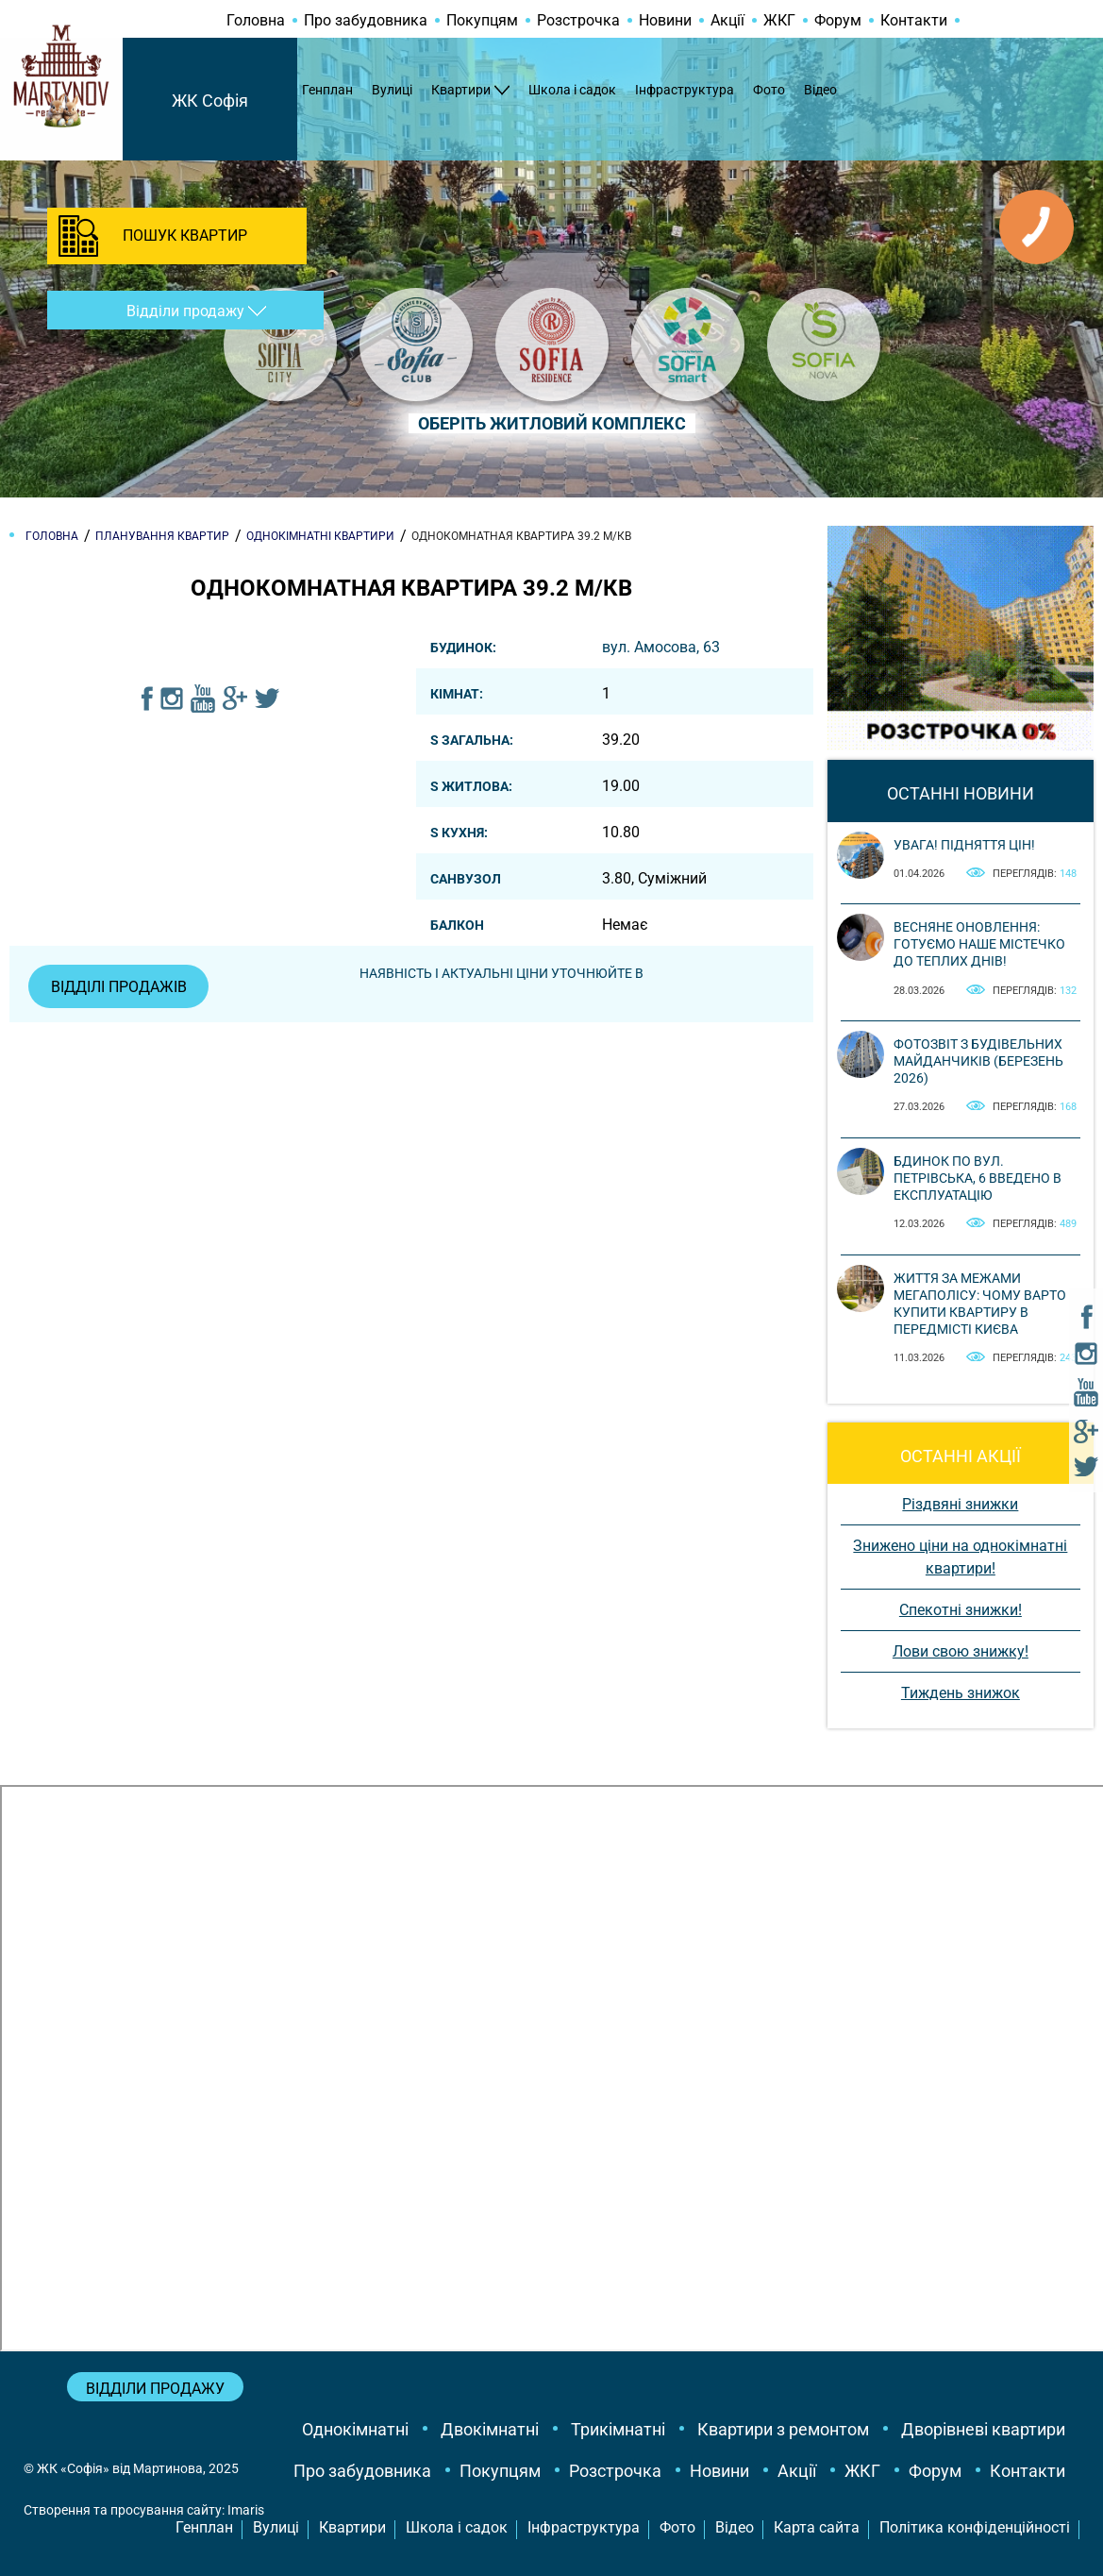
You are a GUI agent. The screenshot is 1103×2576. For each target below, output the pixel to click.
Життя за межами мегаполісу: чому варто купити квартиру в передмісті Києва (980, 1304)
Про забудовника (365, 20)
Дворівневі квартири (983, 2429)
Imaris (245, 2509)
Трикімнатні (618, 2429)
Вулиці (392, 89)
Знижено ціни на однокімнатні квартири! (960, 1557)
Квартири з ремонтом (783, 2429)
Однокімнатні (355, 2429)
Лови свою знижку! (960, 1651)
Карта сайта (817, 2527)
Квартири (461, 89)
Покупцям (482, 20)
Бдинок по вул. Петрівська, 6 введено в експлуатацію (977, 1178)
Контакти (913, 20)
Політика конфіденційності (974, 2527)
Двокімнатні (490, 2429)
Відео (820, 89)
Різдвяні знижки (960, 1504)
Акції (727, 20)
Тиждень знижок (960, 1693)
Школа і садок (572, 89)
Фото (769, 89)
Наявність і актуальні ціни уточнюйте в (502, 973)
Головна (255, 20)
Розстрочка (578, 20)
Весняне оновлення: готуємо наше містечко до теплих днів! (979, 943)
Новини (665, 20)
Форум (837, 20)
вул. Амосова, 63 (661, 647)
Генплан (327, 89)
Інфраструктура (684, 89)
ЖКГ (779, 20)
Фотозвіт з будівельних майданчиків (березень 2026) (978, 1061)
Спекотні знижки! (960, 1610)
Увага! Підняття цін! (964, 844)
